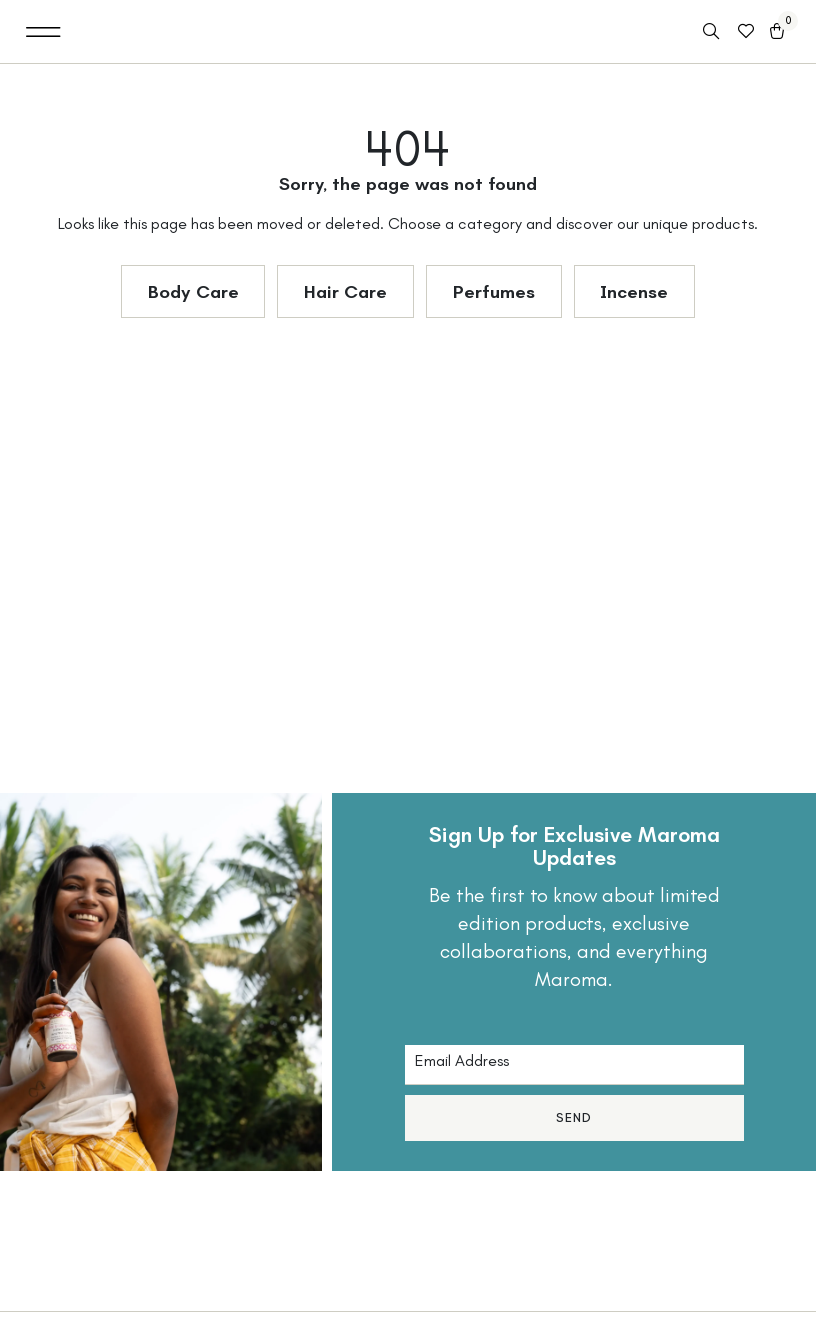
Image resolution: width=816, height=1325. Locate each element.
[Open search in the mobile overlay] (713, 32)
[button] (43, 31)
